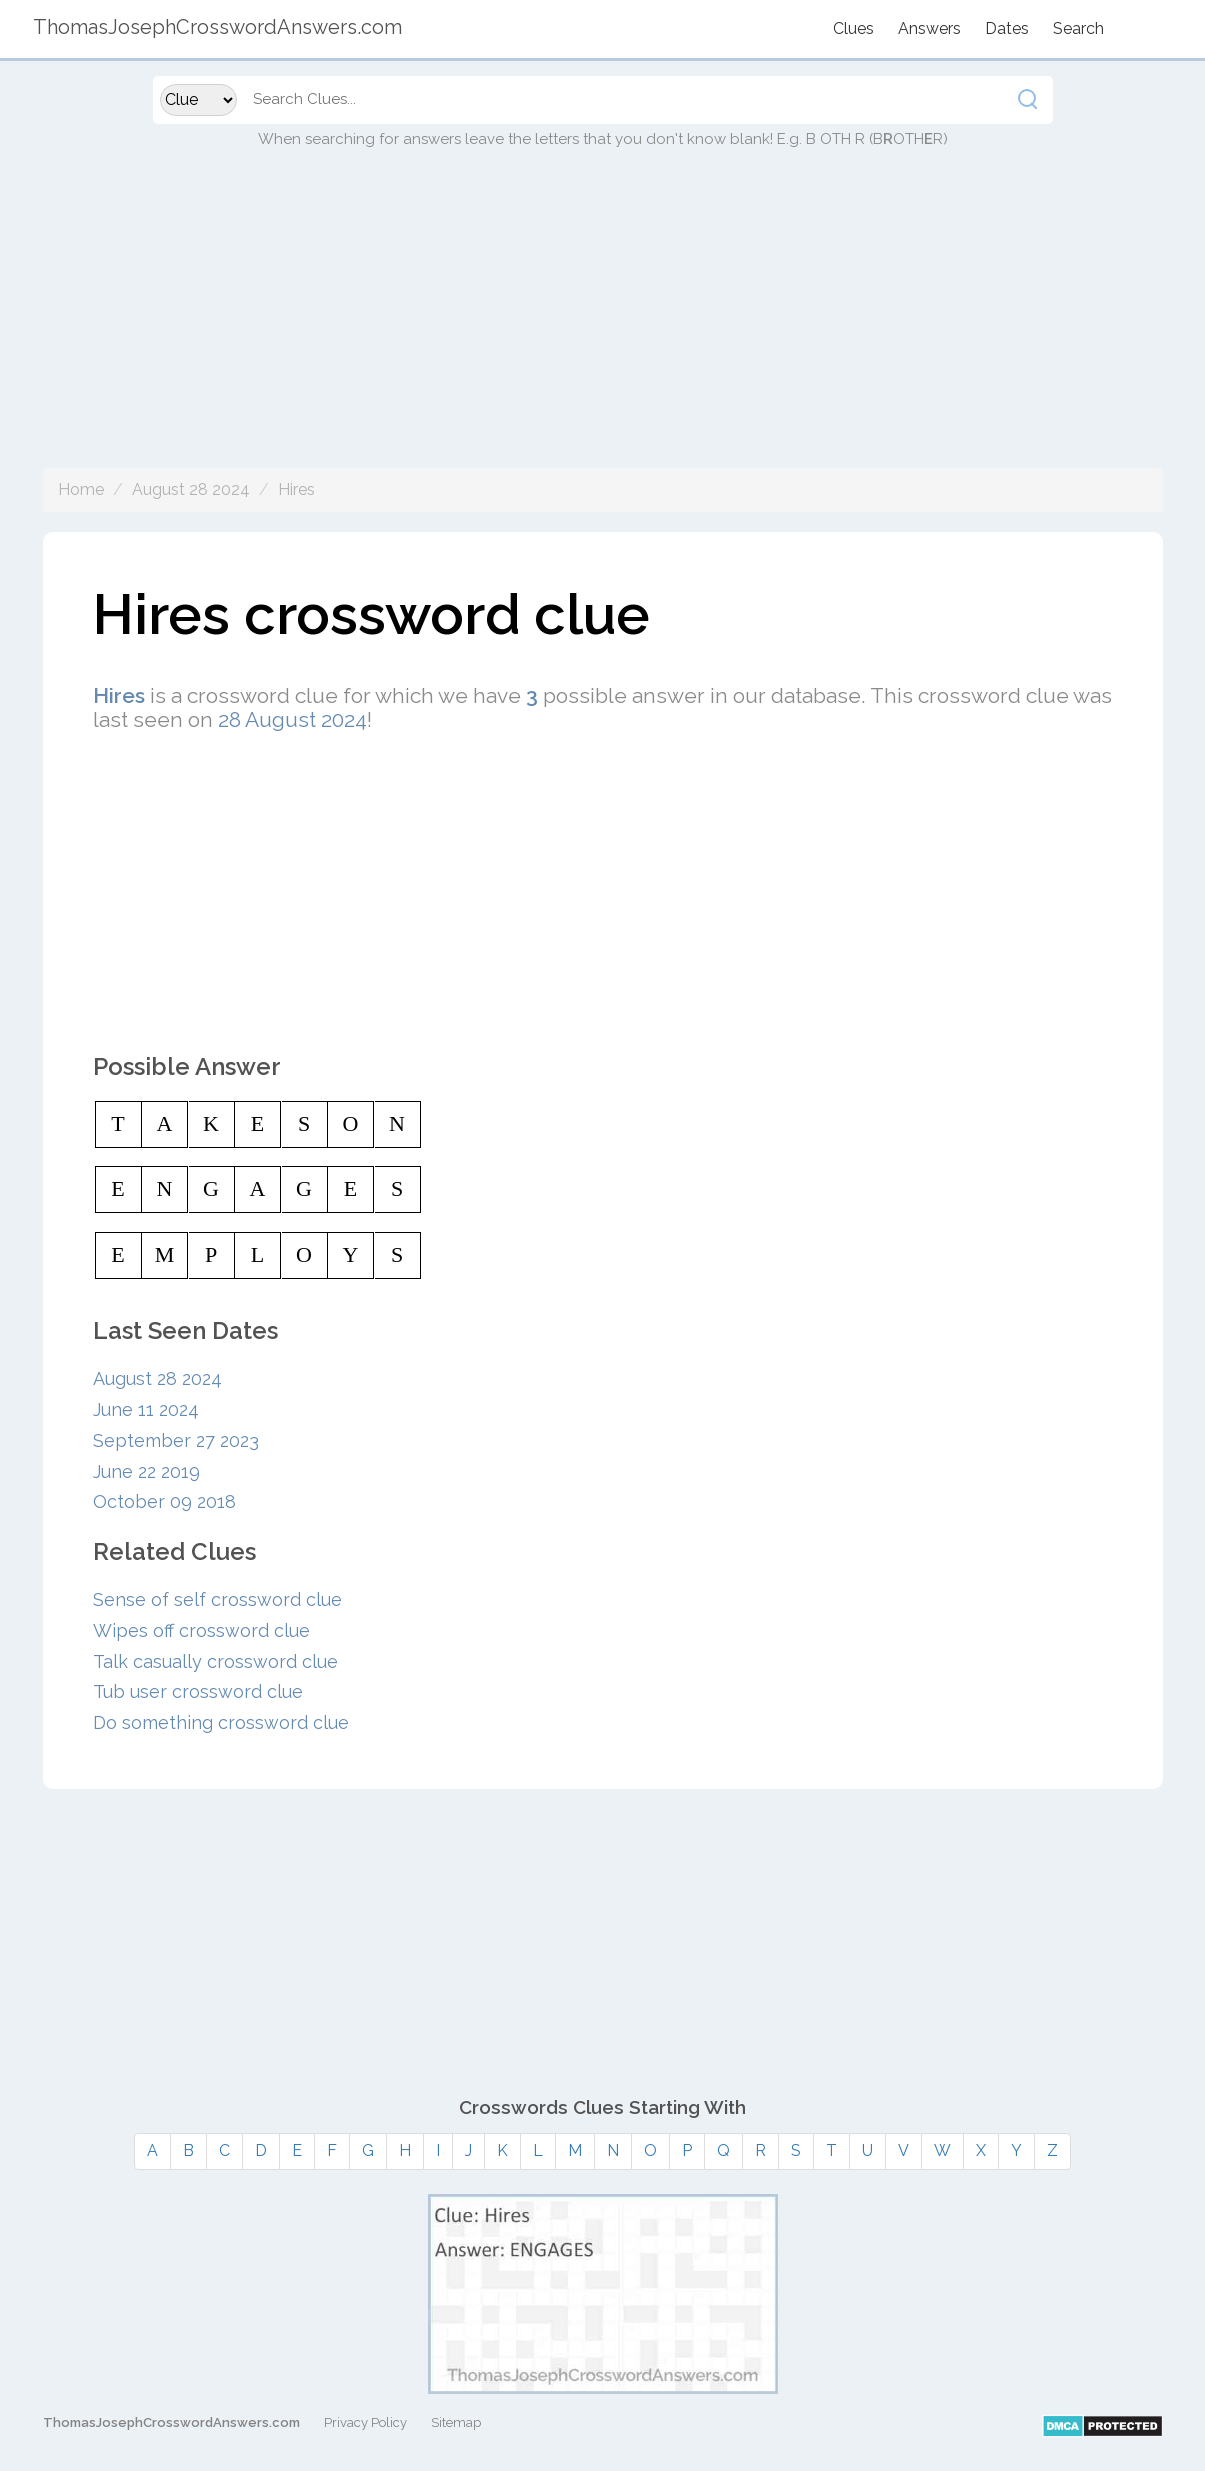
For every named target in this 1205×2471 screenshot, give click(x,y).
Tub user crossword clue (198, 1691)
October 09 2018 (164, 1501)
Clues (853, 28)
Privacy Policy (365, 2422)
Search (1078, 28)
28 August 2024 (292, 719)
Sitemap (456, 2422)
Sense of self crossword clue (217, 1599)
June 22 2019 (146, 1471)
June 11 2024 (146, 1409)
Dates (1007, 28)
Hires (296, 489)
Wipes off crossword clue (201, 1630)
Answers (929, 28)
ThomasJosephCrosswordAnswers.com (171, 2422)
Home (81, 489)
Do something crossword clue (221, 1722)
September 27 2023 (176, 1440)
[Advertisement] (603, 328)
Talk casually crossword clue (215, 1661)
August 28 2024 (191, 489)
